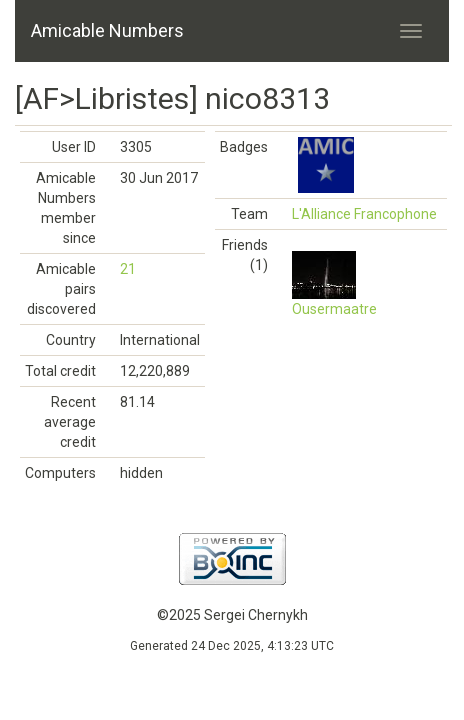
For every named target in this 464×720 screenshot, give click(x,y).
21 (128, 269)
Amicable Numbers (107, 30)
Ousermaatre (334, 309)
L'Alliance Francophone (364, 214)
